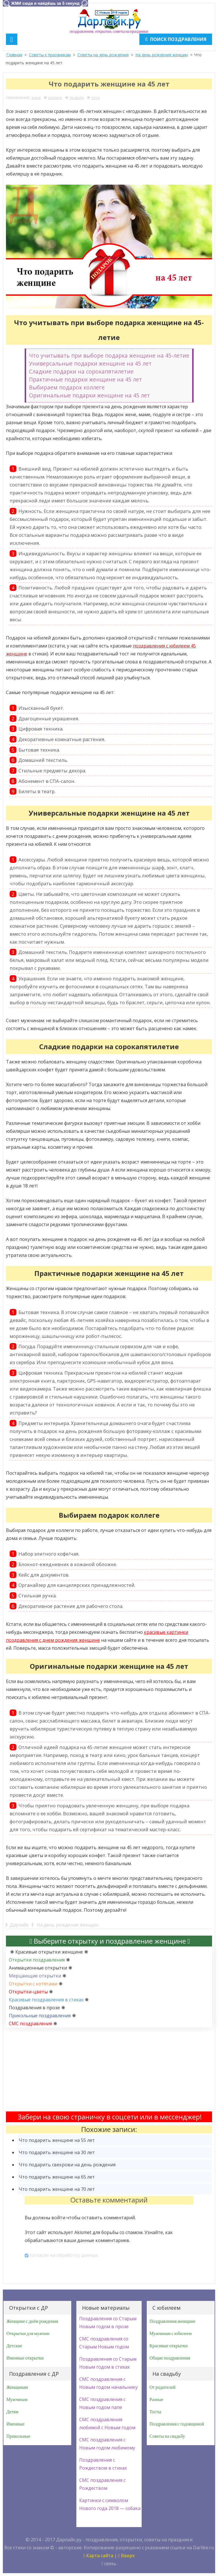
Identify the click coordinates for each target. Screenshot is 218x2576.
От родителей (163, 2387)
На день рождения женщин (161, 54)
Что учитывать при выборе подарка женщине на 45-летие (109, 355)
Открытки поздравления (37, 1960)
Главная (14, 54)
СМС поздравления (30, 2023)
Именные (15, 2424)
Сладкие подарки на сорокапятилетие (81, 371)
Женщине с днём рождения (32, 2321)
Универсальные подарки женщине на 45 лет (90, 363)
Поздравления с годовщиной (177, 2424)
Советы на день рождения (103, 54)
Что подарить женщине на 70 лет (57, 2189)
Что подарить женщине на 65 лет (57, 2177)
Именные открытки (24, 2358)
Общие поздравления (170, 2358)
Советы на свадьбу (167, 2436)
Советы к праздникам (50, 54)
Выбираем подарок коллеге (67, 387)
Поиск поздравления (175, 39)
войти (58, 2217)
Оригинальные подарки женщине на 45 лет (89, 395)
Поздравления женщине (173, 2321)
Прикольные (18, 2436)
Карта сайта (98, 2555)
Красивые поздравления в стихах (46, 2000)
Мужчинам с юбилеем (171, 2333)
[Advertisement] (109, 2071)
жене (36, 97)
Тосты (156, 2412)
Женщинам (17, 2387)
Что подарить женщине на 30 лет (57, 2152)
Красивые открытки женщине (49, 1952)
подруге (77, 97)
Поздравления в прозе (34, 2007)
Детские (14, 2346)
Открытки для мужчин (27, 2333)
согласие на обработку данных (64, 2255)
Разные (157, 2399)
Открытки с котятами (33, 1984)
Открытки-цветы (28, 1992)
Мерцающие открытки (35, 1976)
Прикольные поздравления (40, 2015)
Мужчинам (17, 2399)
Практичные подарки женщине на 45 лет (85, 379)
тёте (95, 97)
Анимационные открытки (38, 1968)
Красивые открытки (169, 2346)
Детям (12, 2412)
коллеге (55, 97)
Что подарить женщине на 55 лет (57, 2140)
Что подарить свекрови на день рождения (67, 2165)
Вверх (126, 2555)
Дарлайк (19, 1925)
